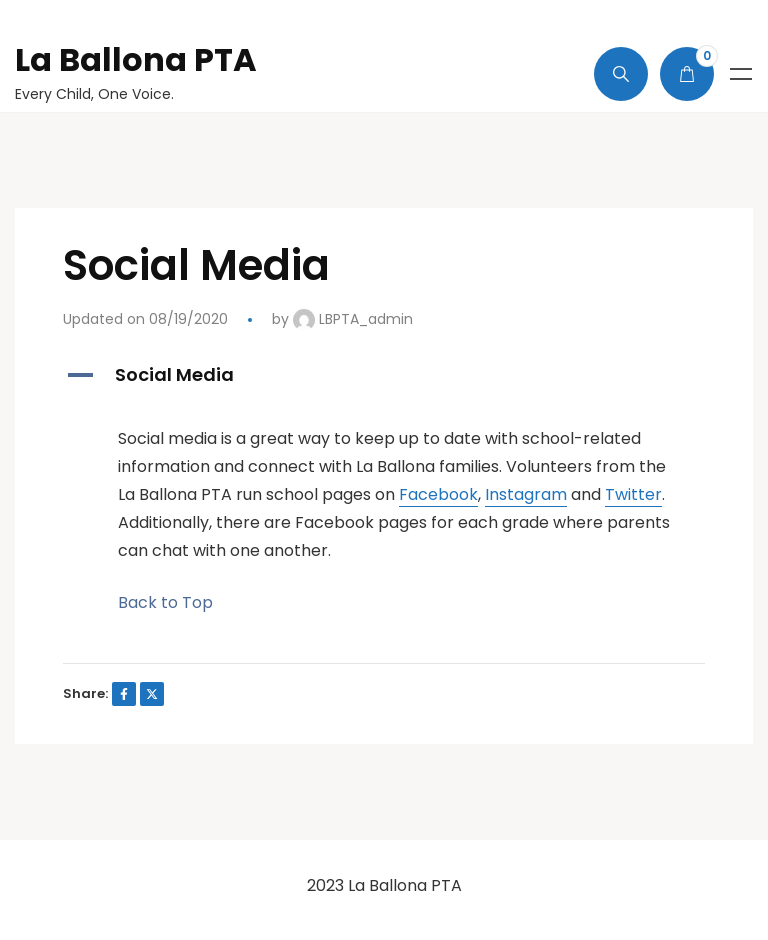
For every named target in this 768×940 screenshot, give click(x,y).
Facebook (438, 494)
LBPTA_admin (353, 319)
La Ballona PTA (136, 59)
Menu (741, 74)
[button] (384, 375)
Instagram (526, 494)
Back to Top (165, 602)
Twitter (633, 494)
